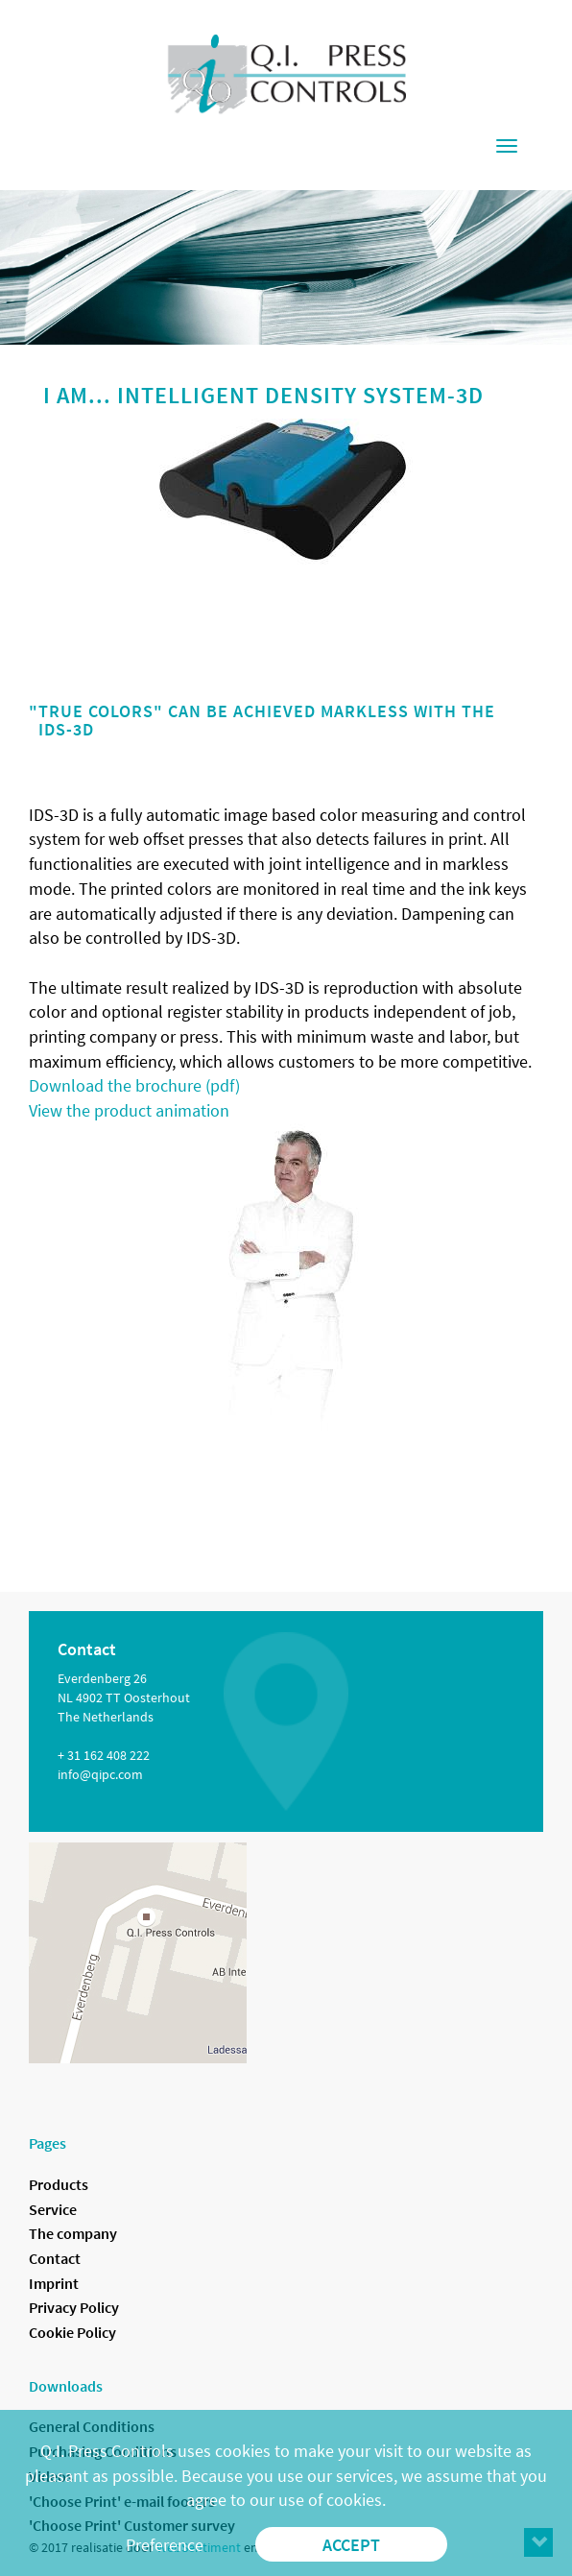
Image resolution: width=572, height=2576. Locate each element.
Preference (164, 2545)
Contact (55, 2258)
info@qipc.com (100, 1774)
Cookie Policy (72, 2332)
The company (73, 2233)
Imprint (54, 2283)
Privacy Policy (74, 2307)
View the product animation (129, 1110)
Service (53, 2209)
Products (58, 2184)
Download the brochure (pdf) (134, 1085)
